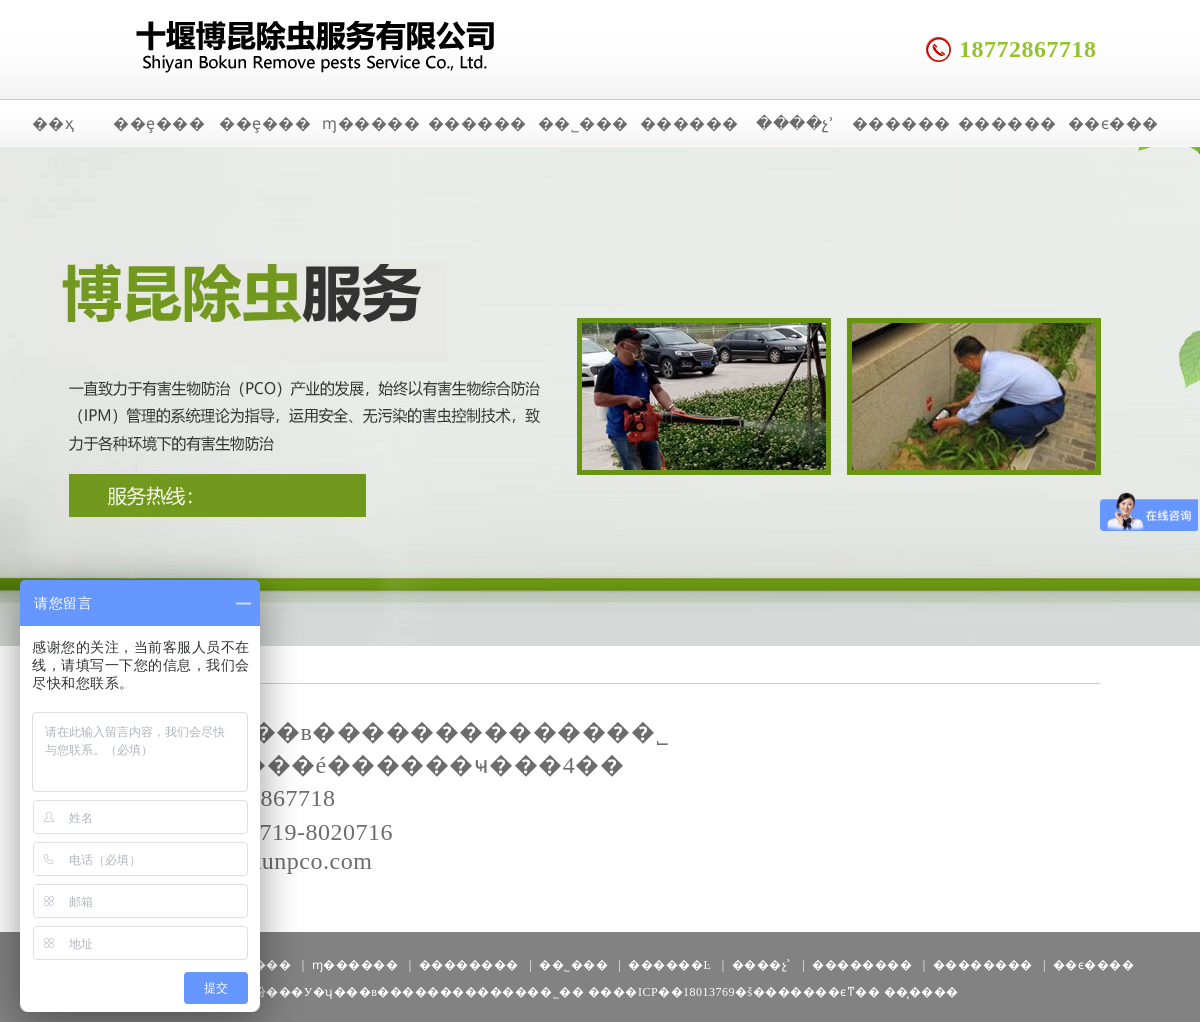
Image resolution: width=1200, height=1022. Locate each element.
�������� (469, 965)
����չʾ (795, 123)
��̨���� (921, 992)
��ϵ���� (1094, 965)
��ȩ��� (159, 123)
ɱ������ (355, 965)
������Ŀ (669, 965)
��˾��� (583, 123)
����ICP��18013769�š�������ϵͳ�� (734, 992)
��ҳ (53, 123)
